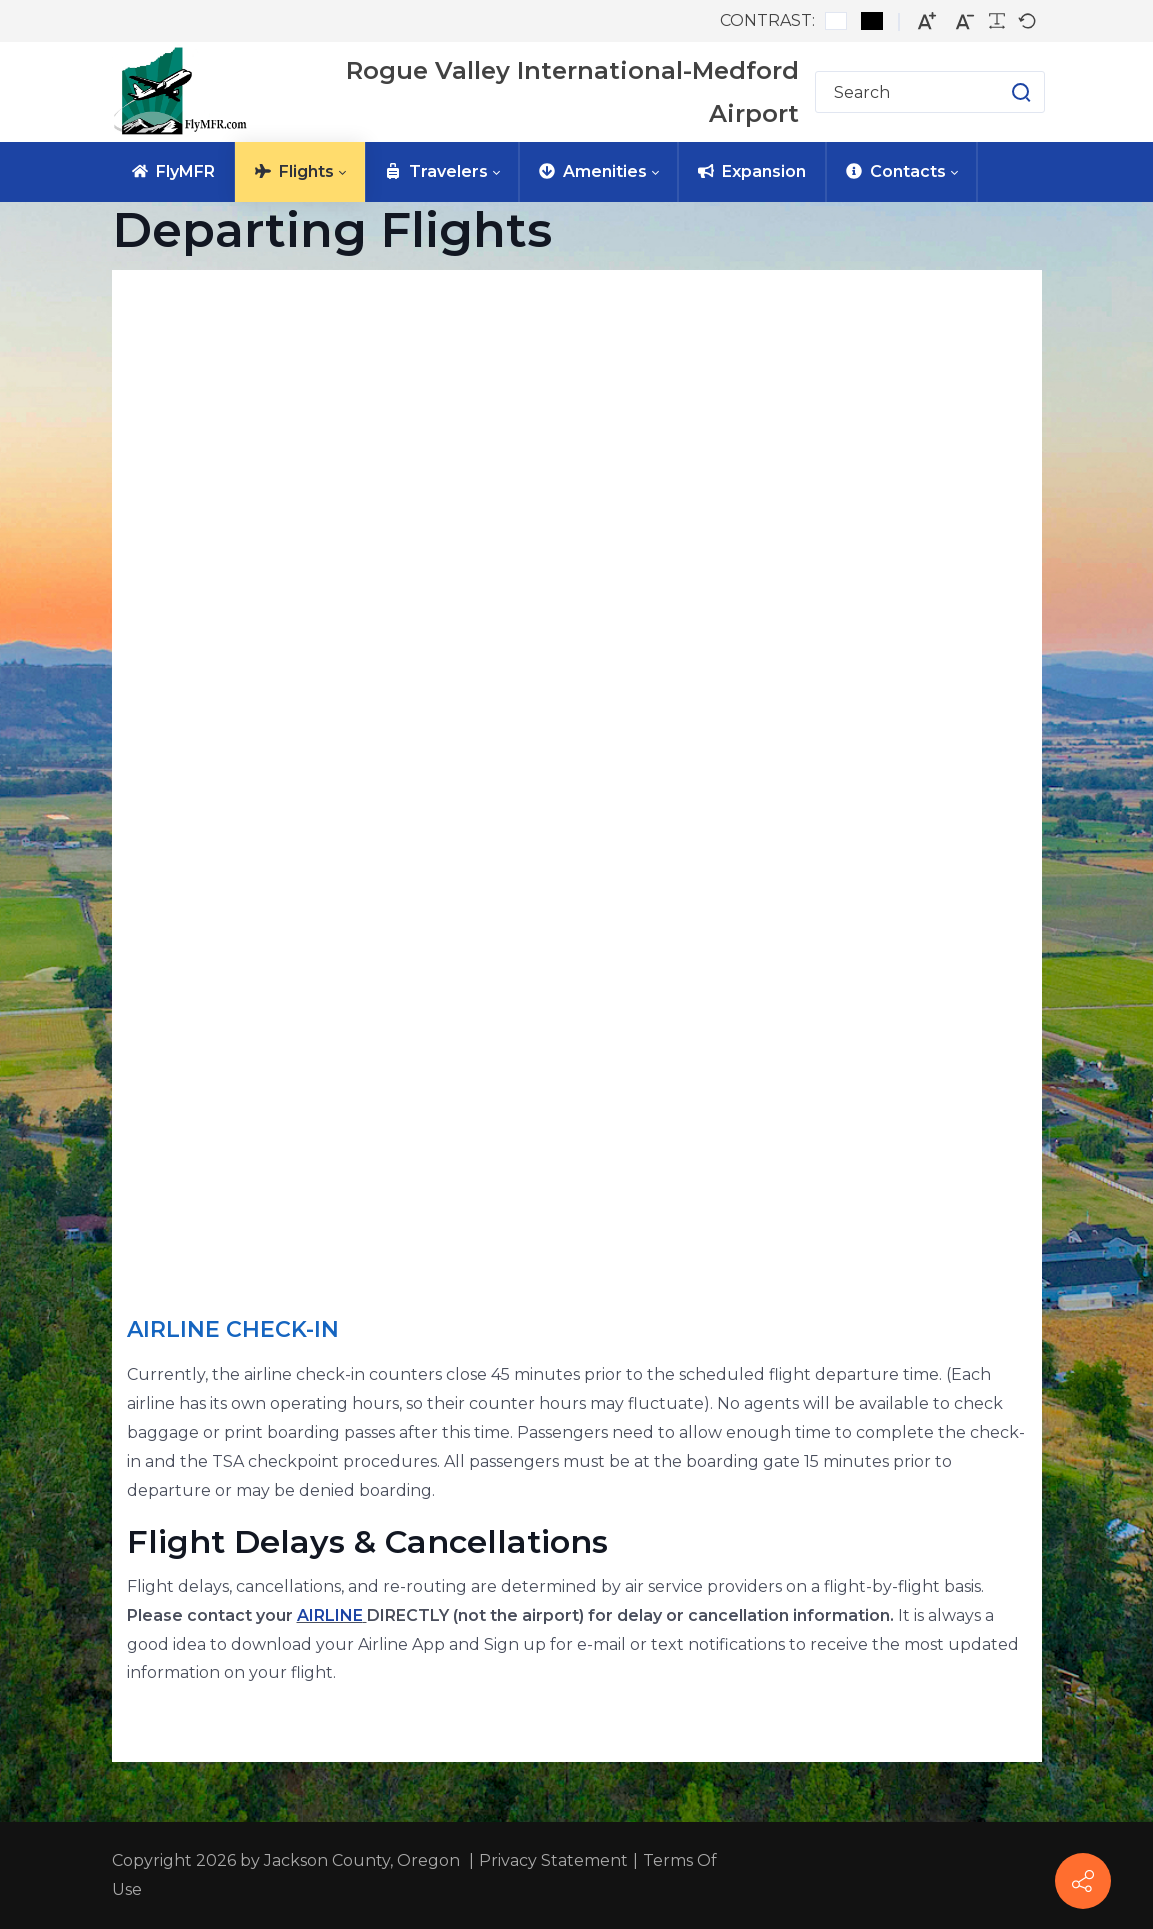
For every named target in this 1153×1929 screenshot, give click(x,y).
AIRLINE (330, 1615)
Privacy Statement (553, 1860)
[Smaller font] (965, 21)
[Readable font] (997, 21)
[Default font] (1027, 21)
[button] (1001, 92)
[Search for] (930, 92)
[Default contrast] (836, 21)
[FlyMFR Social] (1083, 1881)
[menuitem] (173, 172)
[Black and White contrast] (872, 21)
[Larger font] (927, 21)
